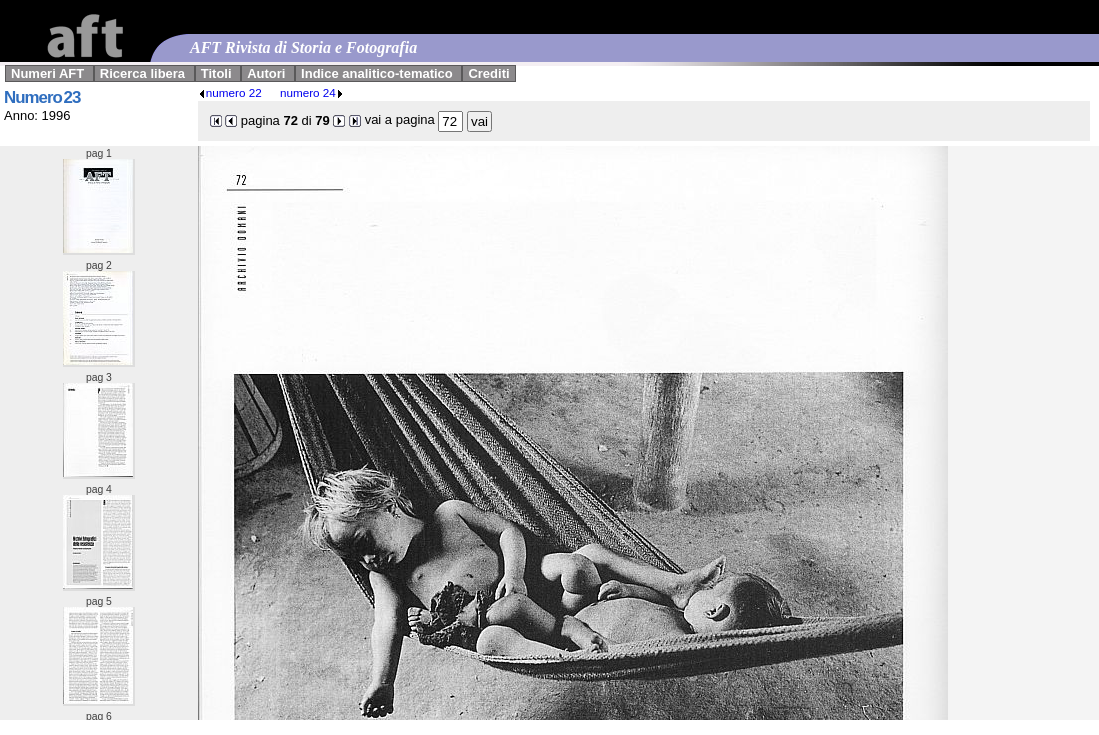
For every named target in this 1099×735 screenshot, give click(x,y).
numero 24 (312, 92)
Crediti (488, 73)
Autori (266, 73)
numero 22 (230, 92)
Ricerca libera (142, 73)
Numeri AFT (47, 73)
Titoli (216, 73)
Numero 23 (42, 97)
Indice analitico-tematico (377, 73)
